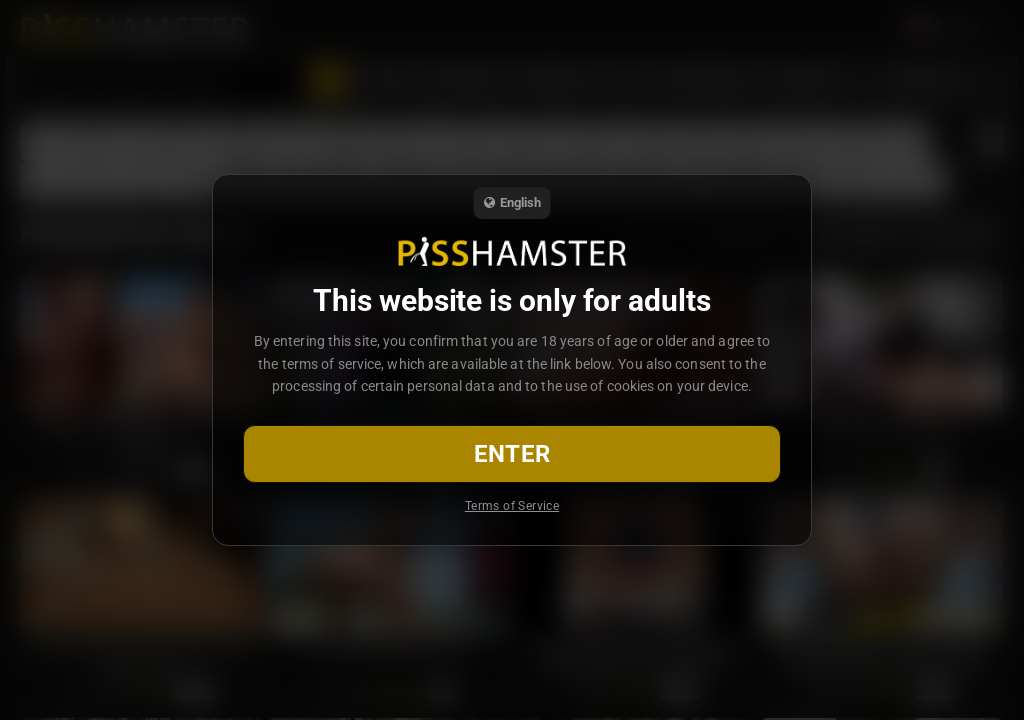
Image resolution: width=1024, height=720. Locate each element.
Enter (512, 454)
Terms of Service (512, 506)
